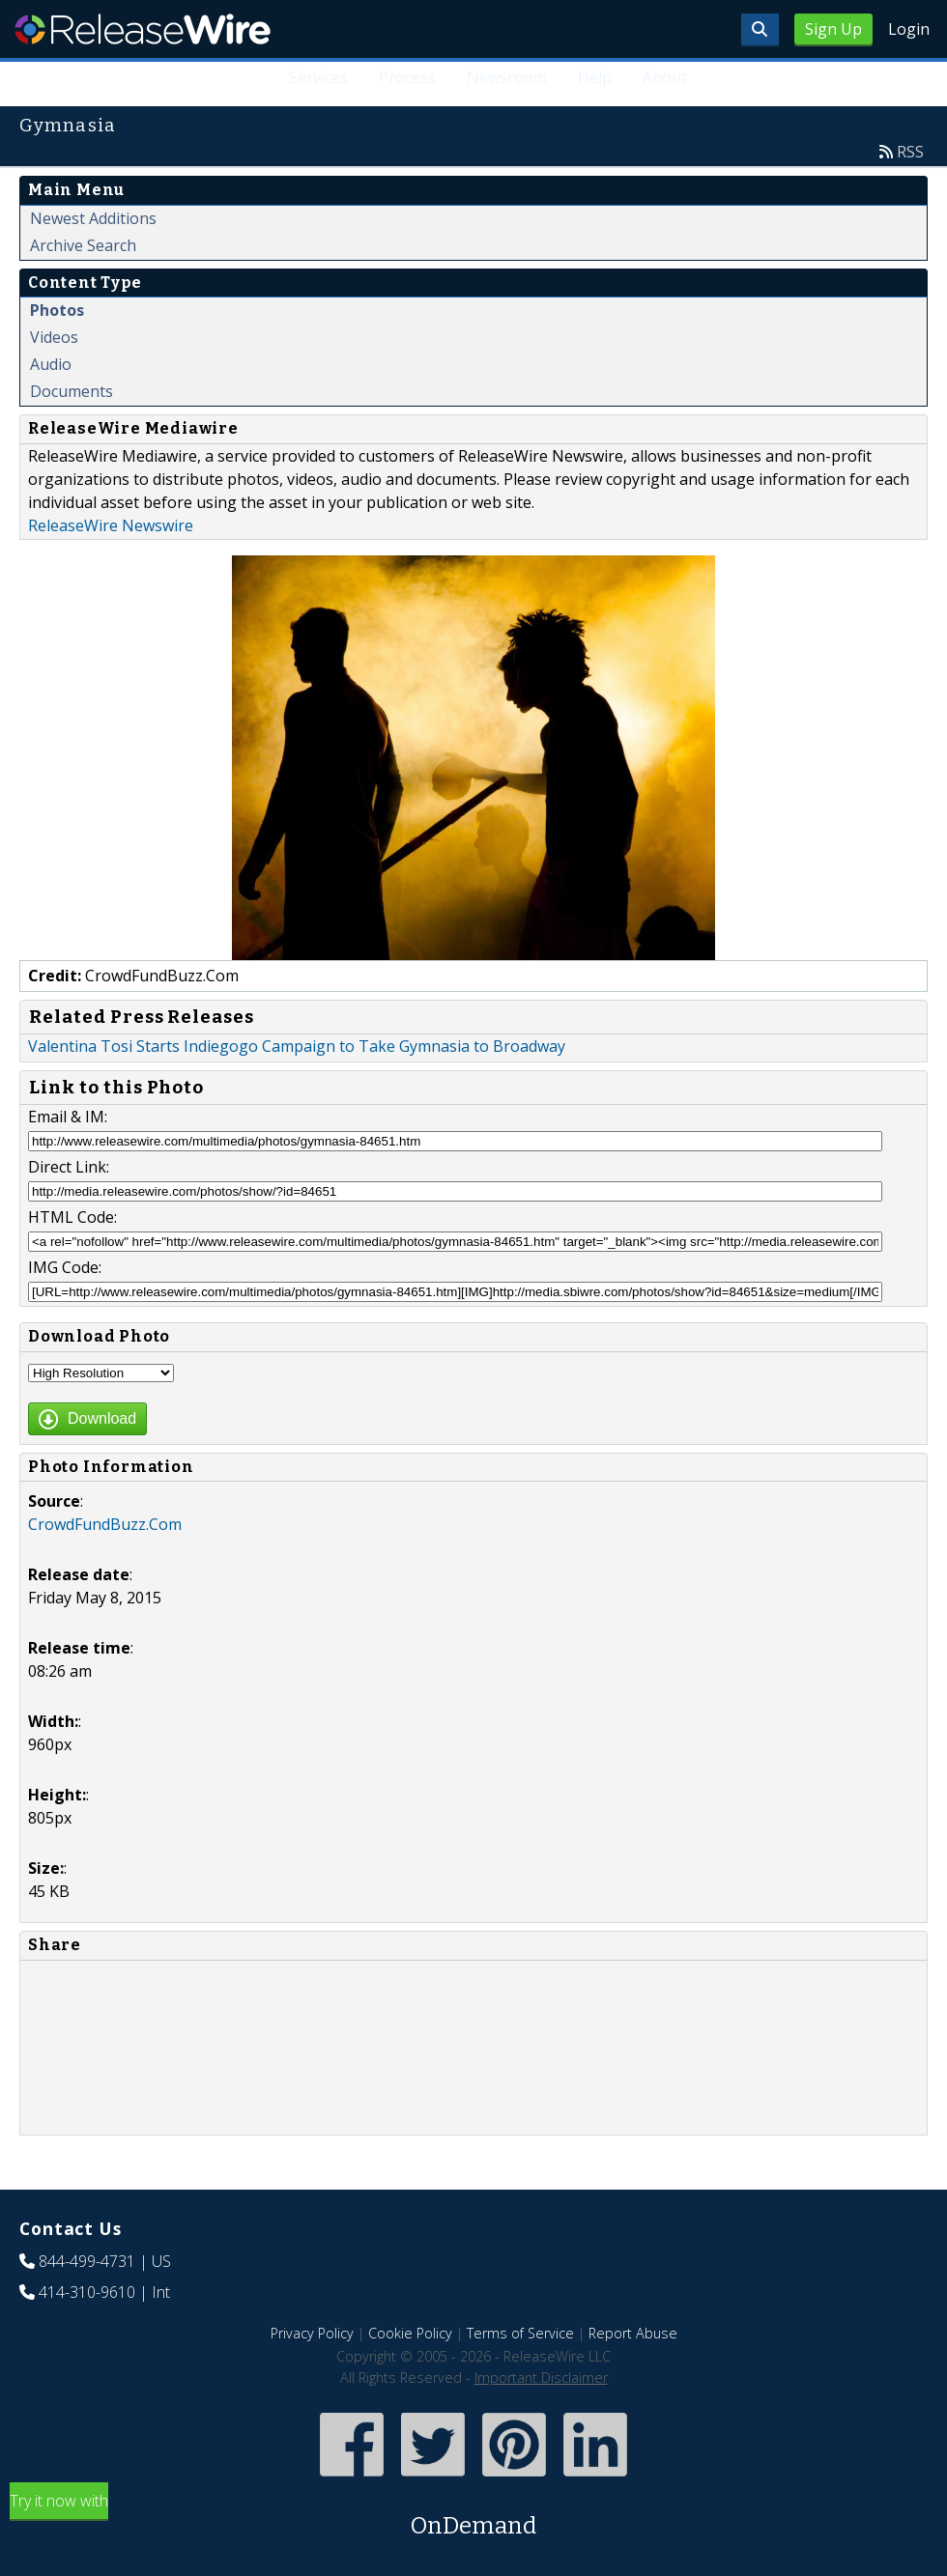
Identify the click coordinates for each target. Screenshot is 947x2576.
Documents (71, 391)
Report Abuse (632, 2333)
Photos (57, 310)
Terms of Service (520, 2333)
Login (909, 29)
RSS (910, 151)
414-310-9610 (87, 2292)
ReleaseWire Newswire (110, 525)
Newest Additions (93, 218)
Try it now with (473, 2516)
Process (408, 77)
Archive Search (83, 245)
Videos (54, 337)
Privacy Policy (312, 2333)
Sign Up (833, 29)
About (665, 77)
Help (595, 77)
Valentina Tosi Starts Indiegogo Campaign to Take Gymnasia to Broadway (296, 1046)
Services (319, 77)
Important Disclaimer (541, 2377)
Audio (51, 364)
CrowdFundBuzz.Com (105, 1524)
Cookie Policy (410, 2333)
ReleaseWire (142, 29)
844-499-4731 (87, 2261)
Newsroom (507, 77)
